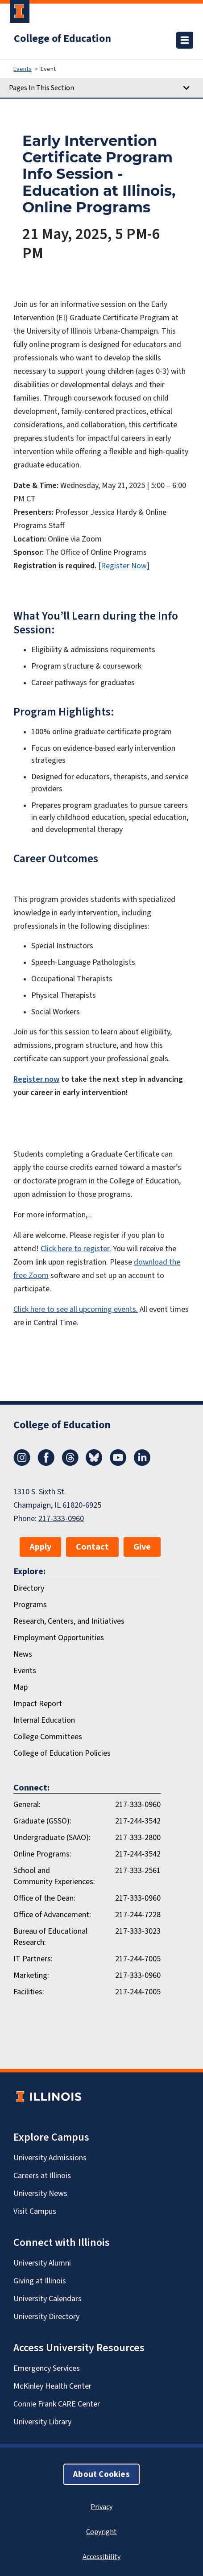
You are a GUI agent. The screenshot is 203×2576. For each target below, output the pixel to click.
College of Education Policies (62, 1753)
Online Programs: (42, 1853)
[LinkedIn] (142, 1463)
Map (20, 1687)
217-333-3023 (138, 1931)
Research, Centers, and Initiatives (68, 1621)
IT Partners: (33, 1958)
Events (22, 69)
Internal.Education (44, 1720)
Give (142, 1547)
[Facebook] (46, 1463)
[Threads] (70, 1463)
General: (27, 1804)
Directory (28, 1588)
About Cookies (101, 2474)
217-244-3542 (138, 1820)
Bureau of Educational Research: (50, 1937)
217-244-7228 (138, 1914)
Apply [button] (40, 1547)
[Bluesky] (94, 1463)
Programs (30, 1604)
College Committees (47, 1736)
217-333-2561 (138, 1870)
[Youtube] (118, 1463)
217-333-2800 (138, 1837)
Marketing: (31, 1975)
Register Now (124, 565)
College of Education (62, 38)
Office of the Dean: (44, 1898)
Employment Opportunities (58, 1637)
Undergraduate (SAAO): (52, 1837)
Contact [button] (92, 1547)
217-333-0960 (61, 1518)
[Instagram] (22, 1463)
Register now (36, 1079)
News (22, 1654)
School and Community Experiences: (54, 1876)
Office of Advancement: (52, 1914)
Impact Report (37, 1703)
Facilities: (28, 1991)
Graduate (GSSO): (42, 1820)
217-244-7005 (138, 1958)
